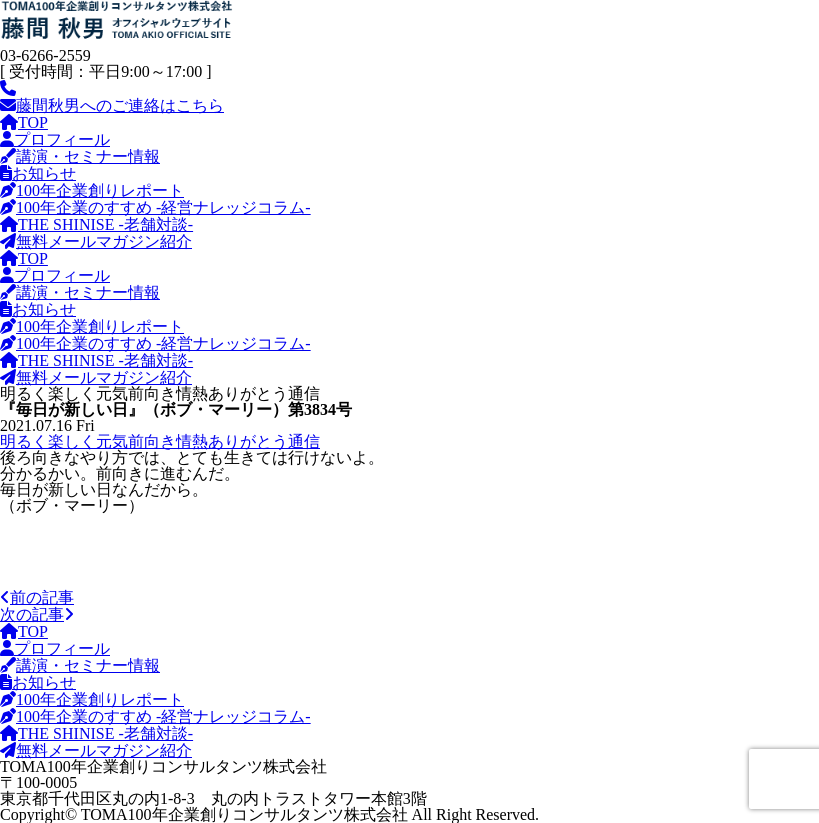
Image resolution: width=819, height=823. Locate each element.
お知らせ (38, 173)
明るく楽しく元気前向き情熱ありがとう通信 (160, 441)
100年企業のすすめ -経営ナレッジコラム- (155, 207)
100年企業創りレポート (92, 190)
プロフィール (55, 139)
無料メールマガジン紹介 (96, 241)
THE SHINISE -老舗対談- (96, 224)
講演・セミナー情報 (80, 156)
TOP (24, 122)
